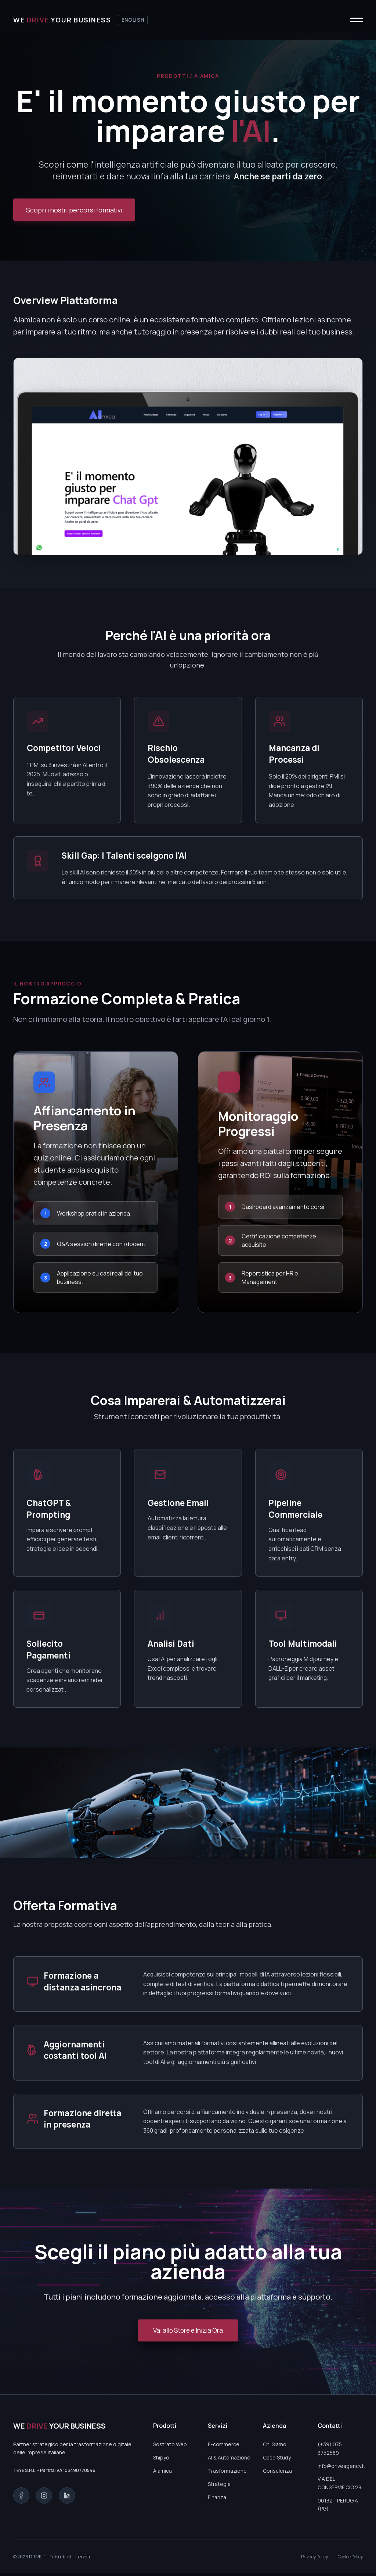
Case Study (277, 2460)
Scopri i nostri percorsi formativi (77, 209)
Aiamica (162, 2473)
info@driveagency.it (341, 2468)
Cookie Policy (350, 2559)
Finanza (217, 2499)
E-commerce (223, 2446)
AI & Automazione (229, 2460)
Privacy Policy (314, 2559)
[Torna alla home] (62, 20)
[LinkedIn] (67, 2498)
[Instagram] (44, 2498)
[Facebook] (21, 2498)
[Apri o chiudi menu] (358, 20)
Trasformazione (227, 2473)
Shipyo (161, 2460)
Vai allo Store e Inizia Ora (188, 2332)
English (133, 20)
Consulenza (277, 2473)
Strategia (219, 2486)
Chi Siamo (274, 2446)
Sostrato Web (170, 2446)
